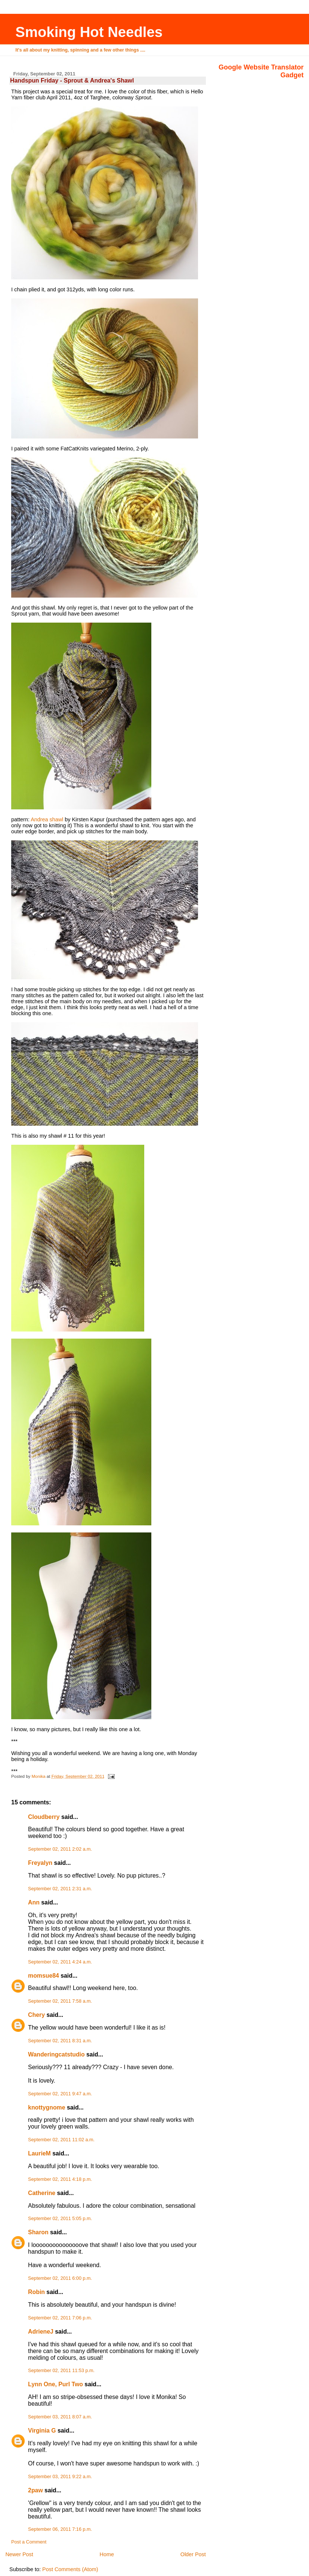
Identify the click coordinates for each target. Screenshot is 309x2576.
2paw (35, 2490)
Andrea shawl (47, 819)
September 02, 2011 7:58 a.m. (60, 2001)
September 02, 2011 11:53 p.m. (61, 2370)
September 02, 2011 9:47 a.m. (60, 2093)
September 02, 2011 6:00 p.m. (60, 2278)
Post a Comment (28, 2542)
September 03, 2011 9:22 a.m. (60, 2476)
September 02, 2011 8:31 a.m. (60, 2040)
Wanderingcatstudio (56, 2054)
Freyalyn (40, 1863)
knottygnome (46, 2107)
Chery (36, 2015)
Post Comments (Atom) (70, 2569)
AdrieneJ (40, 2331)
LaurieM (39, 2153)
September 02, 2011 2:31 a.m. (60, 1888)
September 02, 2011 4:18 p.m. (60, 2179)
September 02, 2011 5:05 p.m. (60, 2218)
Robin (36, 2292)
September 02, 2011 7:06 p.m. (60, 2318)
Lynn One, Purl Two (55, 2384)
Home (107, 2554)
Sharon (38, 2232)
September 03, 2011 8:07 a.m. (60, 2417)
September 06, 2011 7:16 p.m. (60, 2529)
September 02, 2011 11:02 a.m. (61, 2139)
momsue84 (43, 1975)
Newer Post (19, 2554)
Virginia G (42, 2430)
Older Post (193, 2554)
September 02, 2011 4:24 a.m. (60, 1962)
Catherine (41, 2193)
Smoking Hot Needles (89, 32)
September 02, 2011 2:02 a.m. (60, 1849)
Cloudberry (43, 1817)
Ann (34, 1902)
